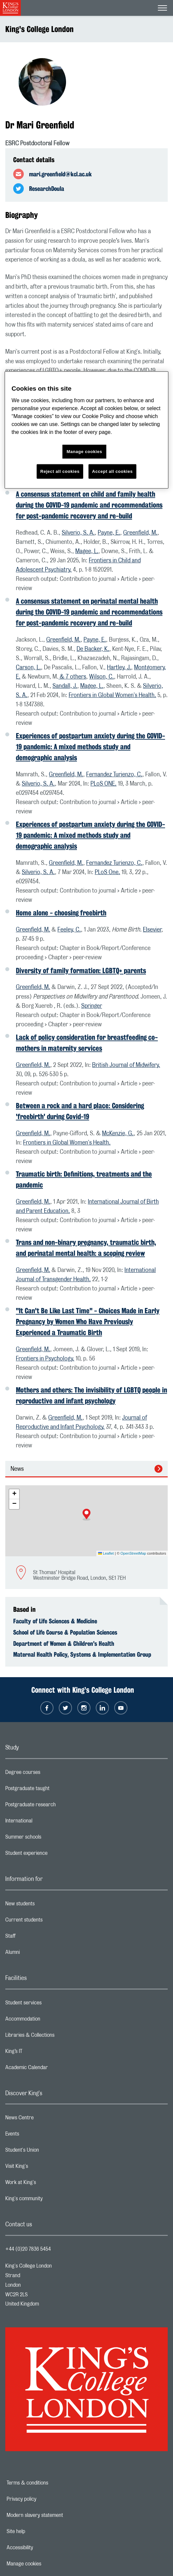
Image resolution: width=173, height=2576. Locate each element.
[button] (86, 1515)
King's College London (39, 29)
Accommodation (49, 2020)
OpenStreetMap (133, 1553)
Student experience (52, 1855)
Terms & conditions (50, 2483)
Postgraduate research (56, 1806)
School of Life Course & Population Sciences (65, 1632)
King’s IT (40, 2053)
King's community (50, 2200)
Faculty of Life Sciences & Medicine (55, 1621)
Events (38, 2135)
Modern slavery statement (58, 2515)
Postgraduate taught (53, 1790)
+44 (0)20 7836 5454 (28, 2249)
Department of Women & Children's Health (63, 1643)
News (17, 1469)
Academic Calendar (52, 2069)
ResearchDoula (46, 188)
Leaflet (106, 1553)
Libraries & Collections (56, 2036)
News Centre (45, 2119)
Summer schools (49, 1838)
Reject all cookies (60, 471)
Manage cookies (47, 2563)
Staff (36, 1937)
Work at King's (46, 2184)
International (45, 1822)
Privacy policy (44, 2499)
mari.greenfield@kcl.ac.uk (60, 174)
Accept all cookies (112, 471)
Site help (39, 2531)
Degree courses (49, 1774)
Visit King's (43, 2168)
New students (46, 1905)
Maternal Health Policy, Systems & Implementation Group (82, 1654)
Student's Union (48, 2151)
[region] (86, 430)
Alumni (38, 1954)
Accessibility (43, 2547)
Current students (50, 1921)
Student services (49, 2004)
